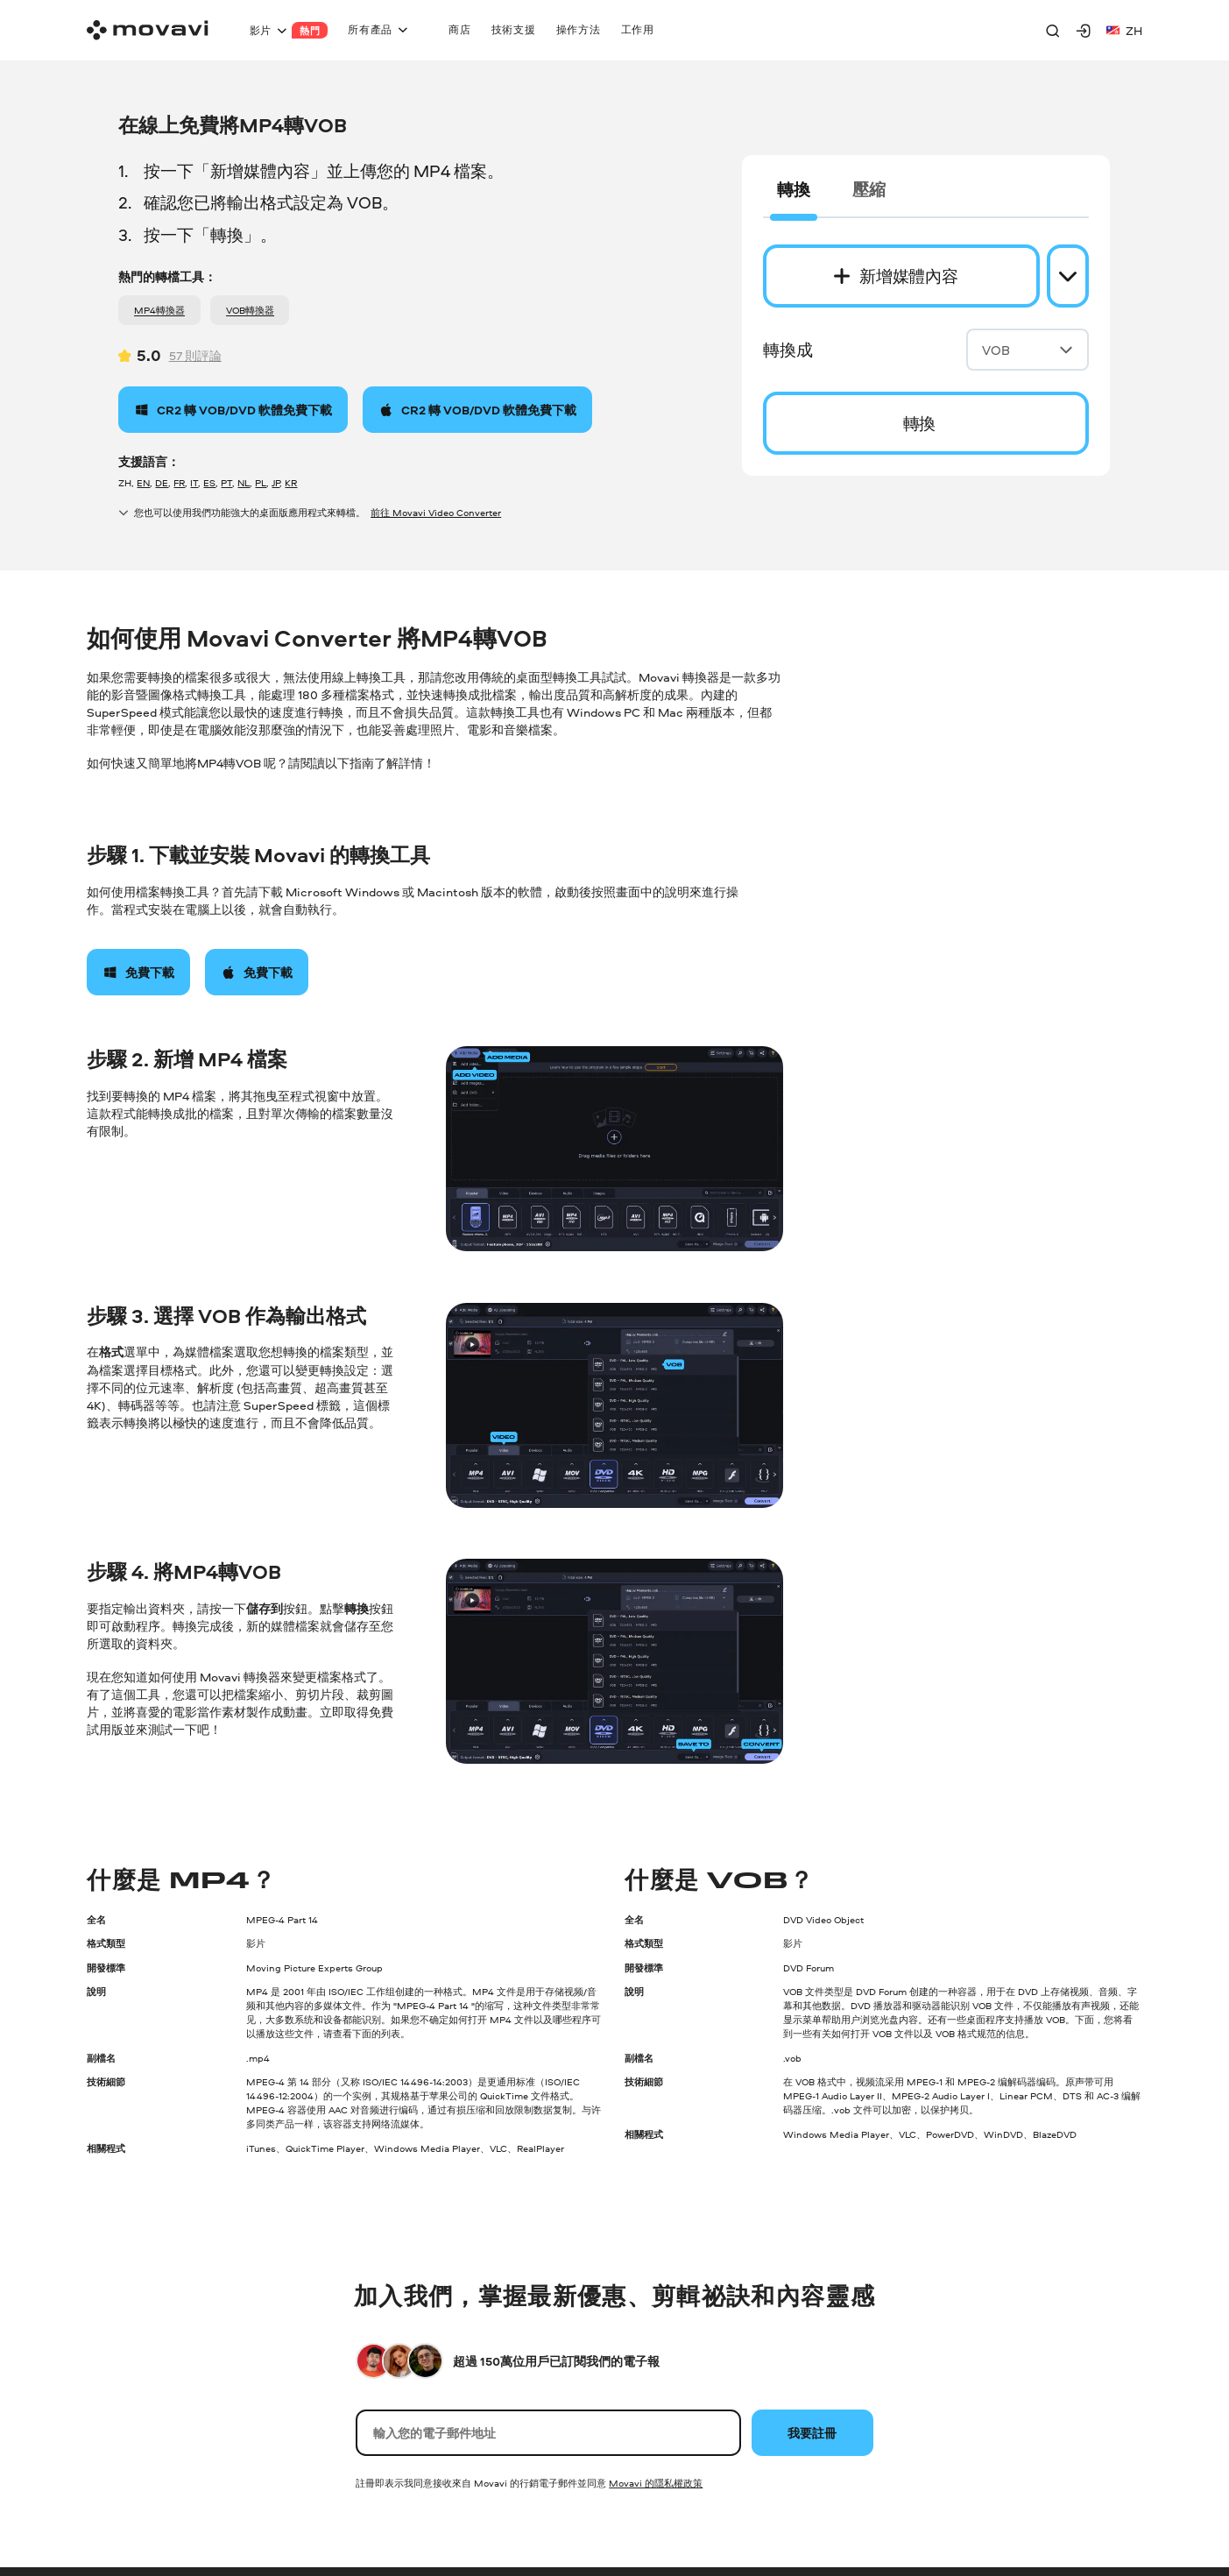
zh (1123, 30)
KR (291, 482)
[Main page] (147, 30)
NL (243, 482)
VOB (1027, 350)
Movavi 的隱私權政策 (656, 2482)
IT (194, 482)
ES (209, 482)
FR (179, 482)
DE (161, 482)
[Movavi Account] (1083, 31)
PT (226, 482)
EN (143, 482)
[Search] (1053, 31)
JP (275, 482)
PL (260, 482)
